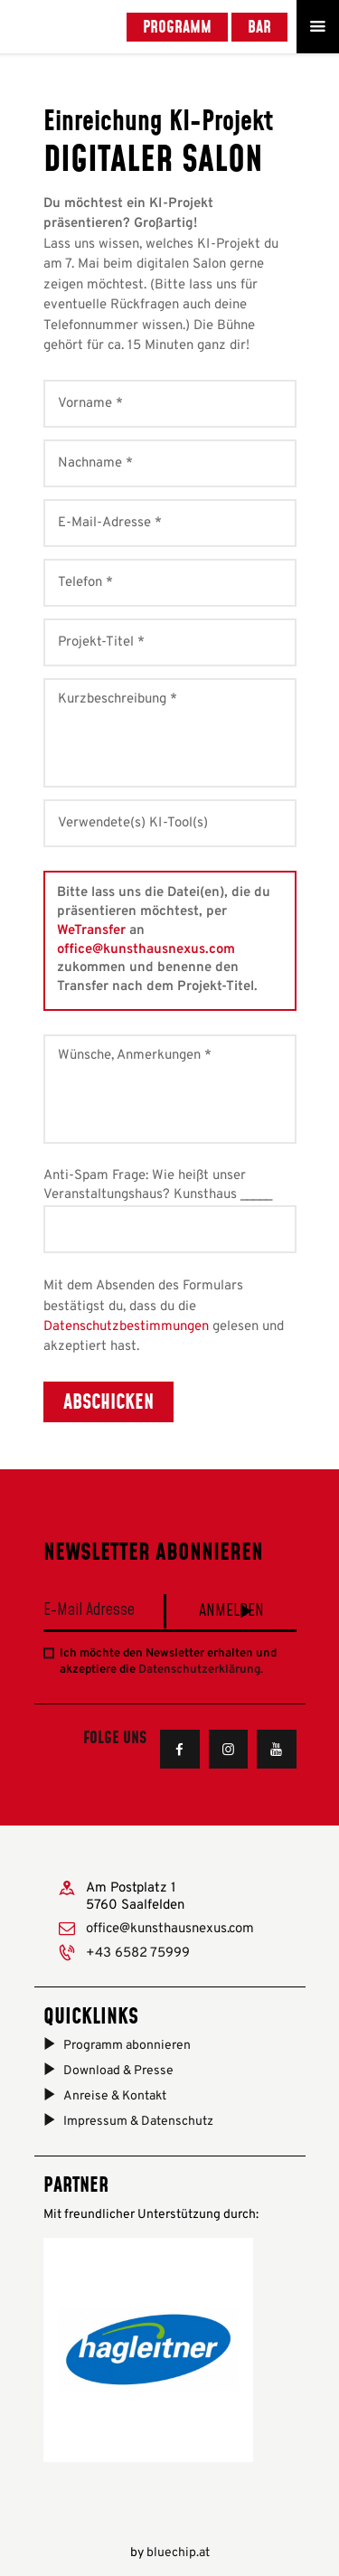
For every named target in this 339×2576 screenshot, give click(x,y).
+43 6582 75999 (138, 1953)
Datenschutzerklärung (199, 1670)
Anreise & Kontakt (114, 2096)
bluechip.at (178, 2553)
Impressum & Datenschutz (138, 2121)
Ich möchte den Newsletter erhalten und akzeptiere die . (168, 1662)
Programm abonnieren (127, 2045)
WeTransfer (91, 930)
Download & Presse (118, 2071)
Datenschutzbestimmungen (126, 1326)
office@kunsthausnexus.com (146, 949)
